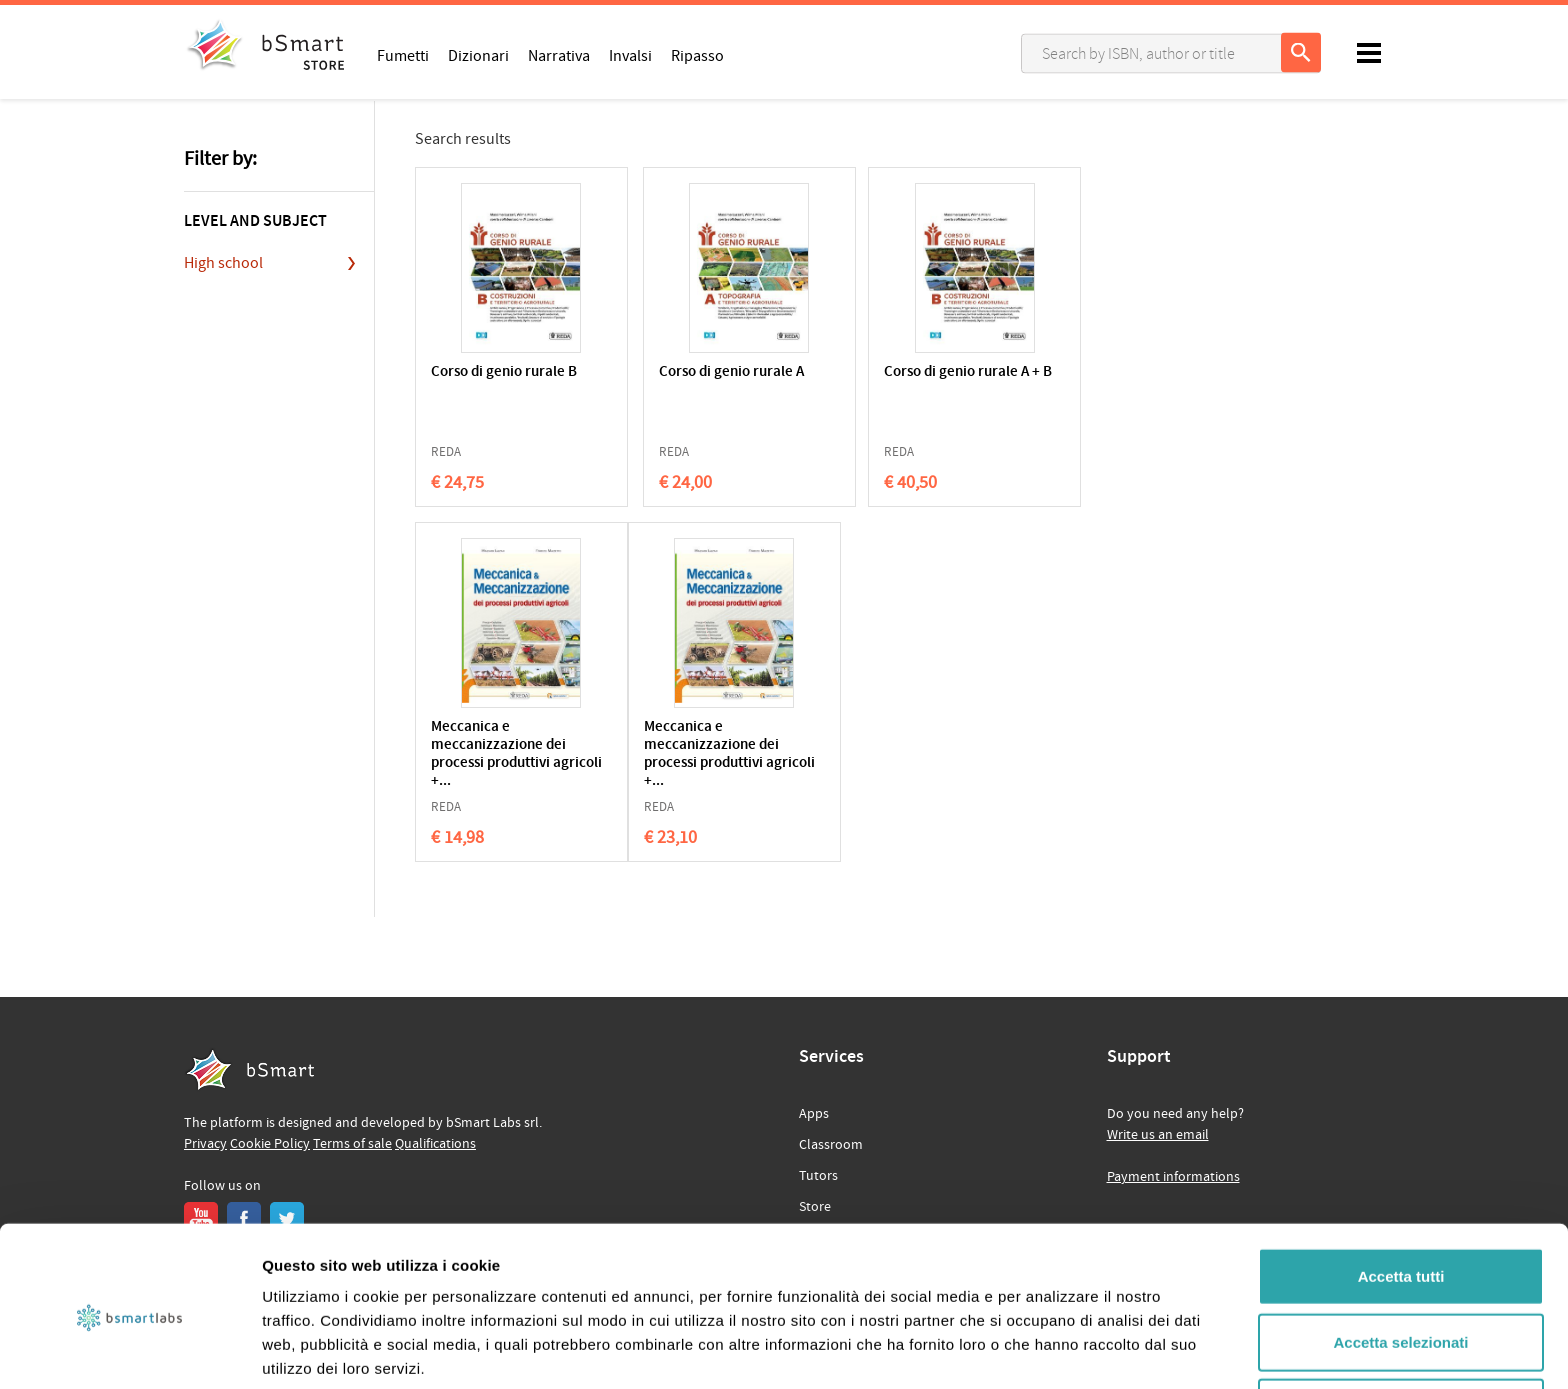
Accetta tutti (1401, 1192)
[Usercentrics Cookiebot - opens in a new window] (129, 1350)
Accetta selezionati (1400, 1258)
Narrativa (559, 55)
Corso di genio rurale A (698, 372)
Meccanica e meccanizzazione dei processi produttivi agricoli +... (1082, 399)
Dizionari (478, 55)
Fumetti (403, 55)
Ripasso (697, 55)
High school (223, 263)
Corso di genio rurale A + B (893, 381)
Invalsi (630, 55)
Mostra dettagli (1052, 1349)
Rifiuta (1401, 1323)
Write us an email (1158, 1135)
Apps (814, 1114)
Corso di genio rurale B (504, 372)
